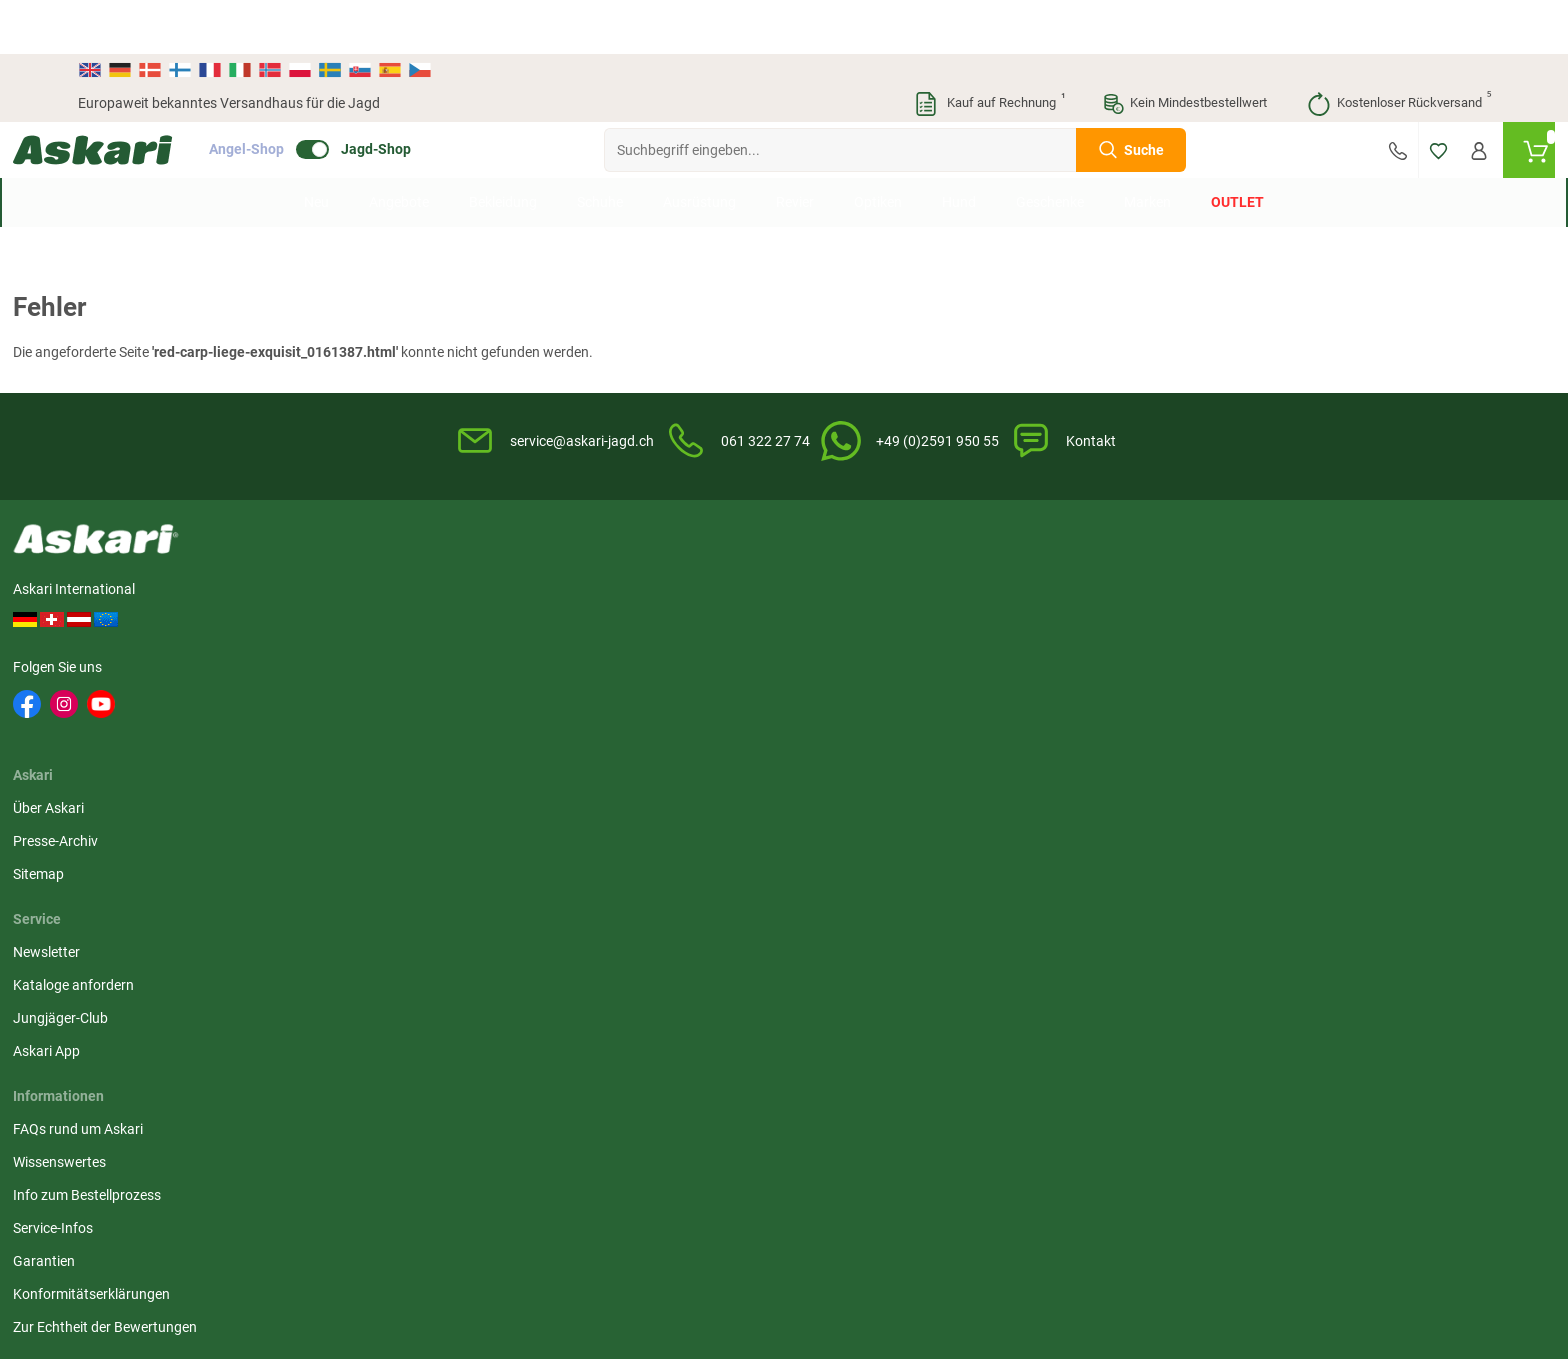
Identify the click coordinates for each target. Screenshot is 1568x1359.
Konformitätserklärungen (874, 722)
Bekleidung (503, 148)
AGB (1049, 557)
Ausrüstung (699, 148)
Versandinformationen (148, 1250)
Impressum (1070, 710)
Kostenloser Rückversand (1398, 50)
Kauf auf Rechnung (989, 50)
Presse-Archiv (403, 590)
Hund (959, 148)
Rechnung (1305, 656)
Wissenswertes (842, 590)
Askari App (590, 656)
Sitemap (386, 623)
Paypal (1295, 623)
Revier (795, 148)
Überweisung (1314, 557)
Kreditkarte (1308, 590)
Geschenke (1050, 148)
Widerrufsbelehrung (1096, 590)
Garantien (827, 689)
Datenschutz (1074, 623)
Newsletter (590, 557)
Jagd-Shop (441, 96)
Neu (316, 148)
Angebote (399, 148)
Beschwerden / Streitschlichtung (1135, 743)
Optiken (878, 148)
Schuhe (600, 148)
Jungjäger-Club (604, 623)
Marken (1147, 148)
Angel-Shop (311, 96)
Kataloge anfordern (617, 590)
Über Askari (396, 557)
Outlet (1237, 148)
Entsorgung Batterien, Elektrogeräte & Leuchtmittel (1123, 666)
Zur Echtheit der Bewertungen (888, 755)
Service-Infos (836, 656)
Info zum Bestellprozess (870, 623)
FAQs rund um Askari (861, 557)
